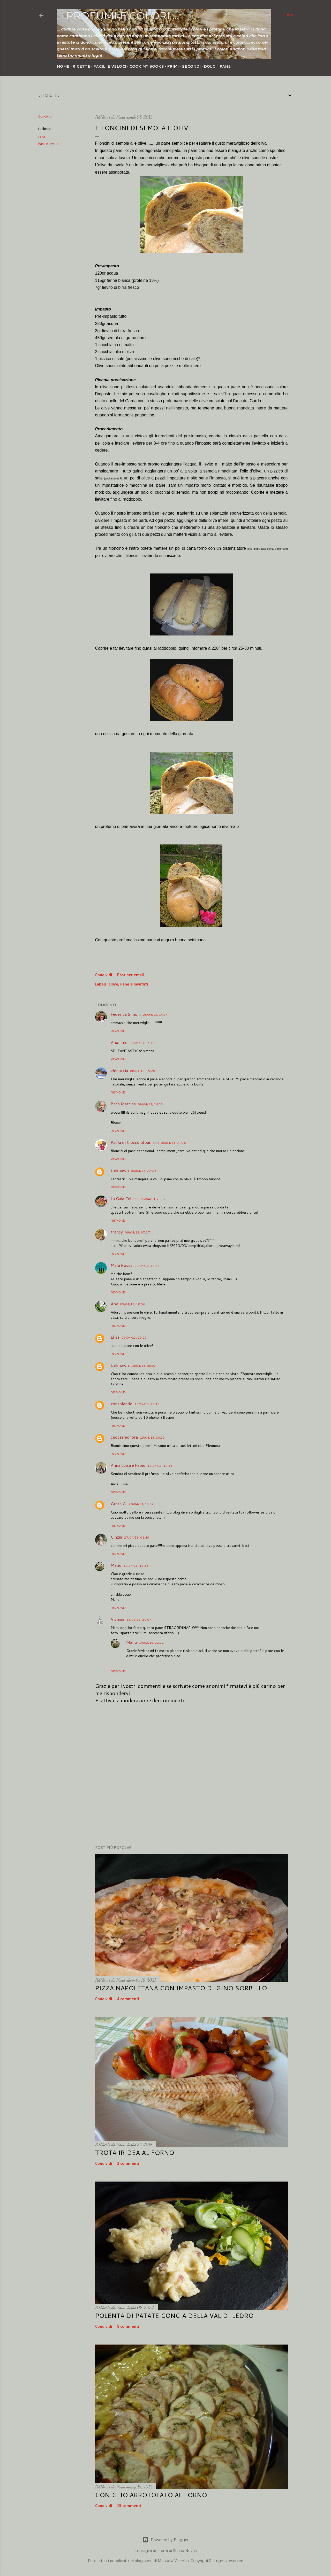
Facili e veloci (109, 66)
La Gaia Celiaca (125, 1198)
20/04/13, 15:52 (141, 1504)
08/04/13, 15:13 (142, 1043)
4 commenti (128, 1999)
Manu (116, 1565)
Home (63, 66)
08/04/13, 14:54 (155, 1014)
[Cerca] (288, 15)
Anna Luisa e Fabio (128, 1465)
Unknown (120, 1170)
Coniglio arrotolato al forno (151, 2494)
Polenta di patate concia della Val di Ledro (174, 2315)
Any (114, 1304)
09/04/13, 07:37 (137, 1232)
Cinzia (116, 1537)
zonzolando (121, 1404)
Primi (173, 66)
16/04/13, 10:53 (159, 1465)
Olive (42, 137)
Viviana (117, 1619)
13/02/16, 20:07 (138, 1619)
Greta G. (119, 1504)
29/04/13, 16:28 (135, 1565)
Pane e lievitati (48, 144)
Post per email (130, 975)
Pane (225, 66)
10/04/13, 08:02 (143, 1365)
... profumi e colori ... (118, 15)
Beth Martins (123, 1104)
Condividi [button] (45, 117)
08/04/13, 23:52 (153, 1199)
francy (117, 1232)
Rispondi (118, 1031)
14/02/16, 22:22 (151, 1642)
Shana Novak (185, 2550)
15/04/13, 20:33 (152, 1437)
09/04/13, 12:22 (147, 1265)
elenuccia (119, 1070)
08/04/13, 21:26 (173, 1142)
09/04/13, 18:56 (132, 1304)
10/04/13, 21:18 (147, 1404)
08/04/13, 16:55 (150, 1104)
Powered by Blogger (165, 2540)
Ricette (81, 66)
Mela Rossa (121, 1265)
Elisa (115, 1337)
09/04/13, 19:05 (134, 1337)
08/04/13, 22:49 (143, 1171)
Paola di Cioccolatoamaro (135, 1142)
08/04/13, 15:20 (142, 1071)
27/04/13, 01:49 (136, 1537)
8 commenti (128, 2327)
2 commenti (128, 2164)
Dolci (210, 66)
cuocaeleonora (124, 1437)
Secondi (191, 66)
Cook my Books (146, 66)
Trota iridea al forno (134, 2152)
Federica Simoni (126, 1014)
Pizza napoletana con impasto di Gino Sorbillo (181, 1988)
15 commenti (129, 2506)
